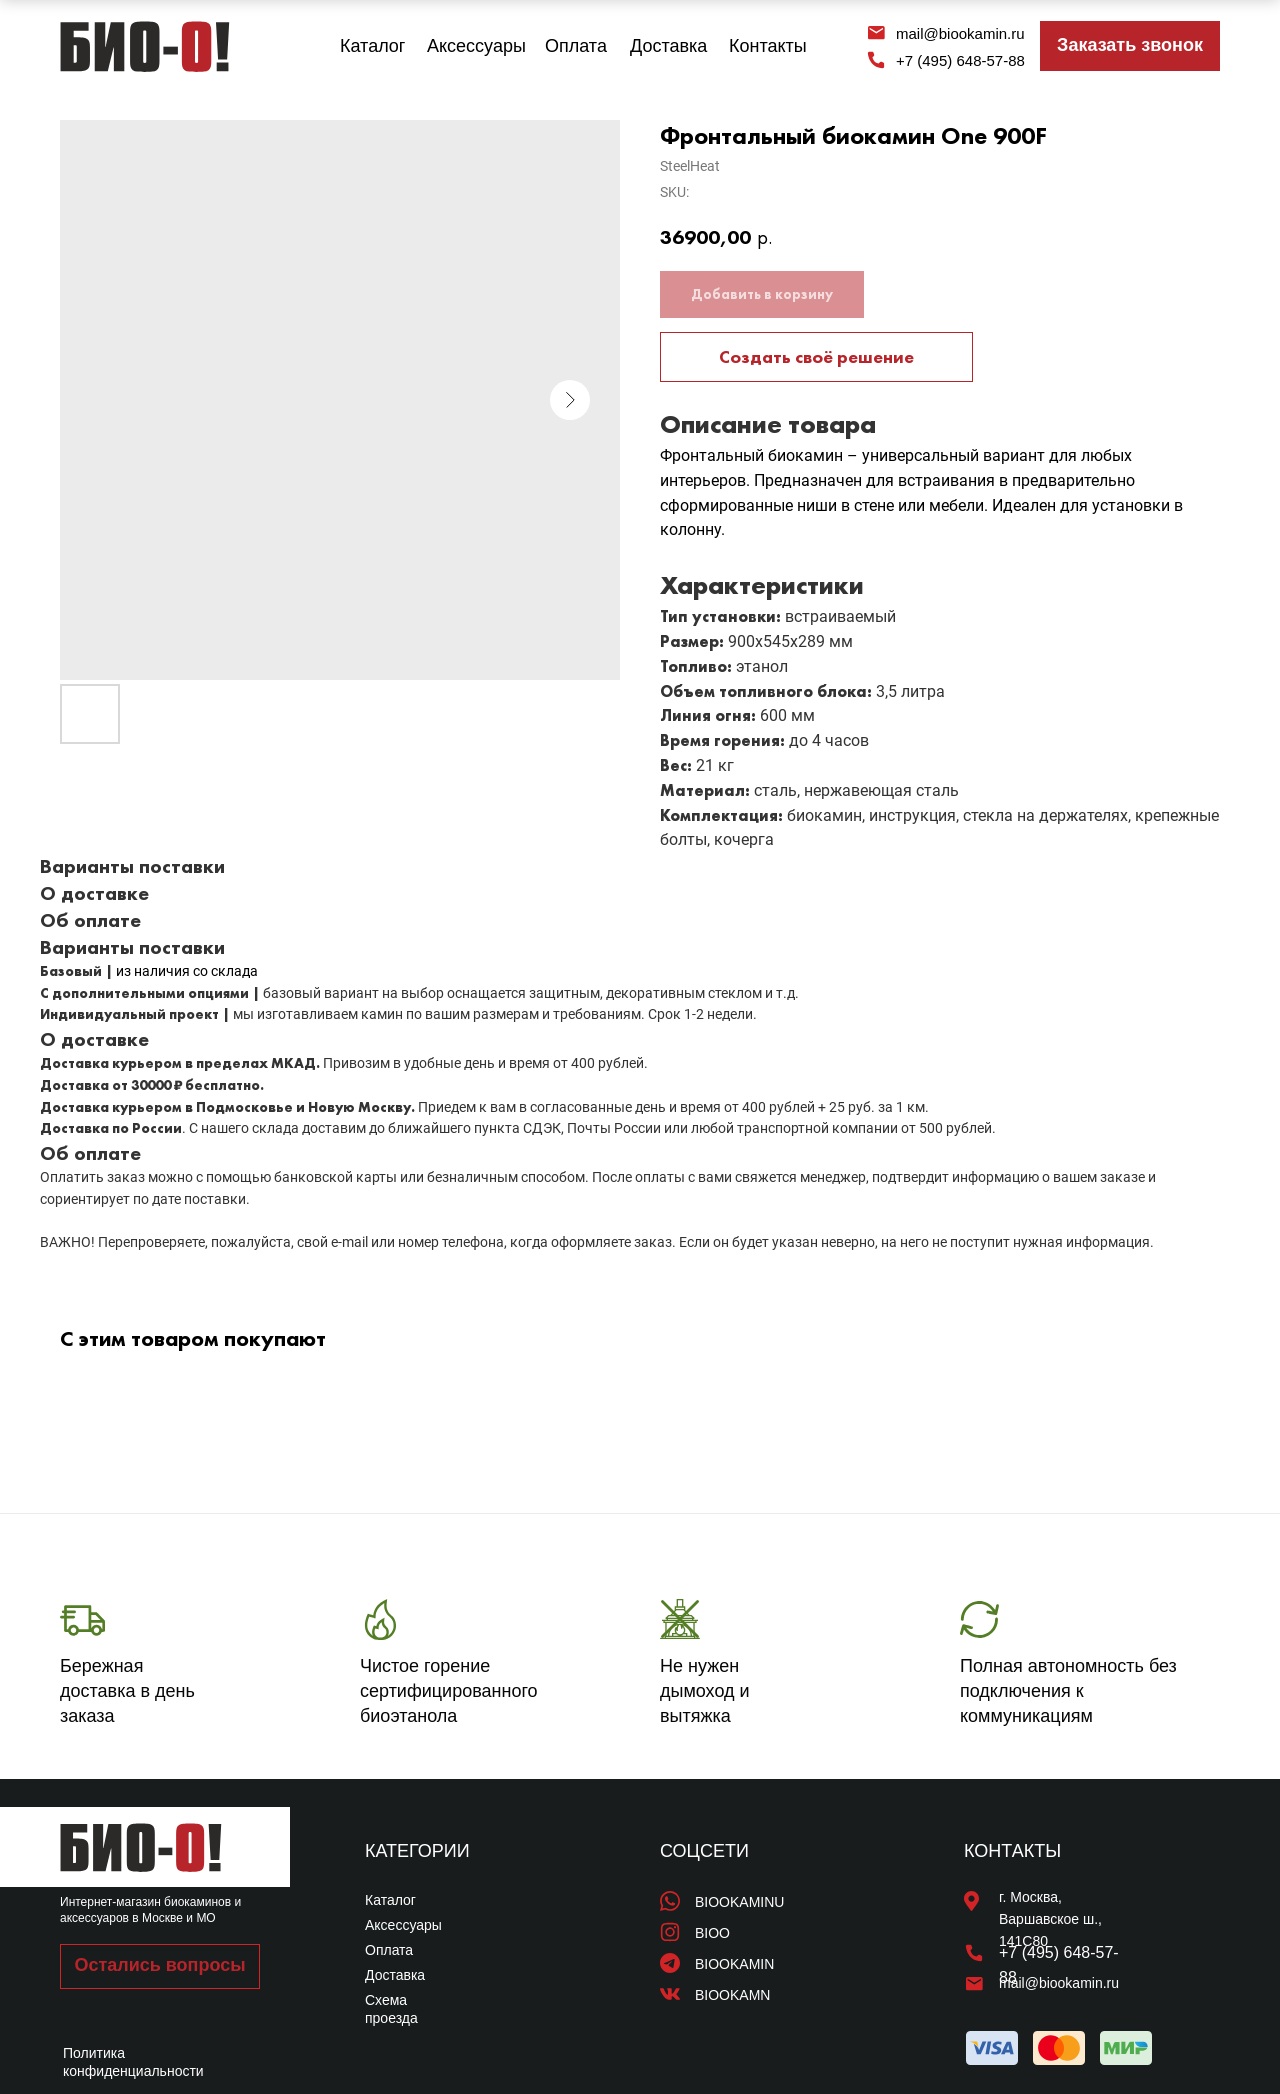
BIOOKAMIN (734, 1964)
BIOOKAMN (732, 1995)
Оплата (576, 46)
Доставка (668, 46)
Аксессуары (476, 46)
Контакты (768, 46)
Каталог (372, 46)
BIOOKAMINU (739, 1902)
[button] (1130, 46)
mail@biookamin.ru (960, 33)
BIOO (712, 1933)
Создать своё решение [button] (816, 356)
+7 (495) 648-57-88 (960, 60)
